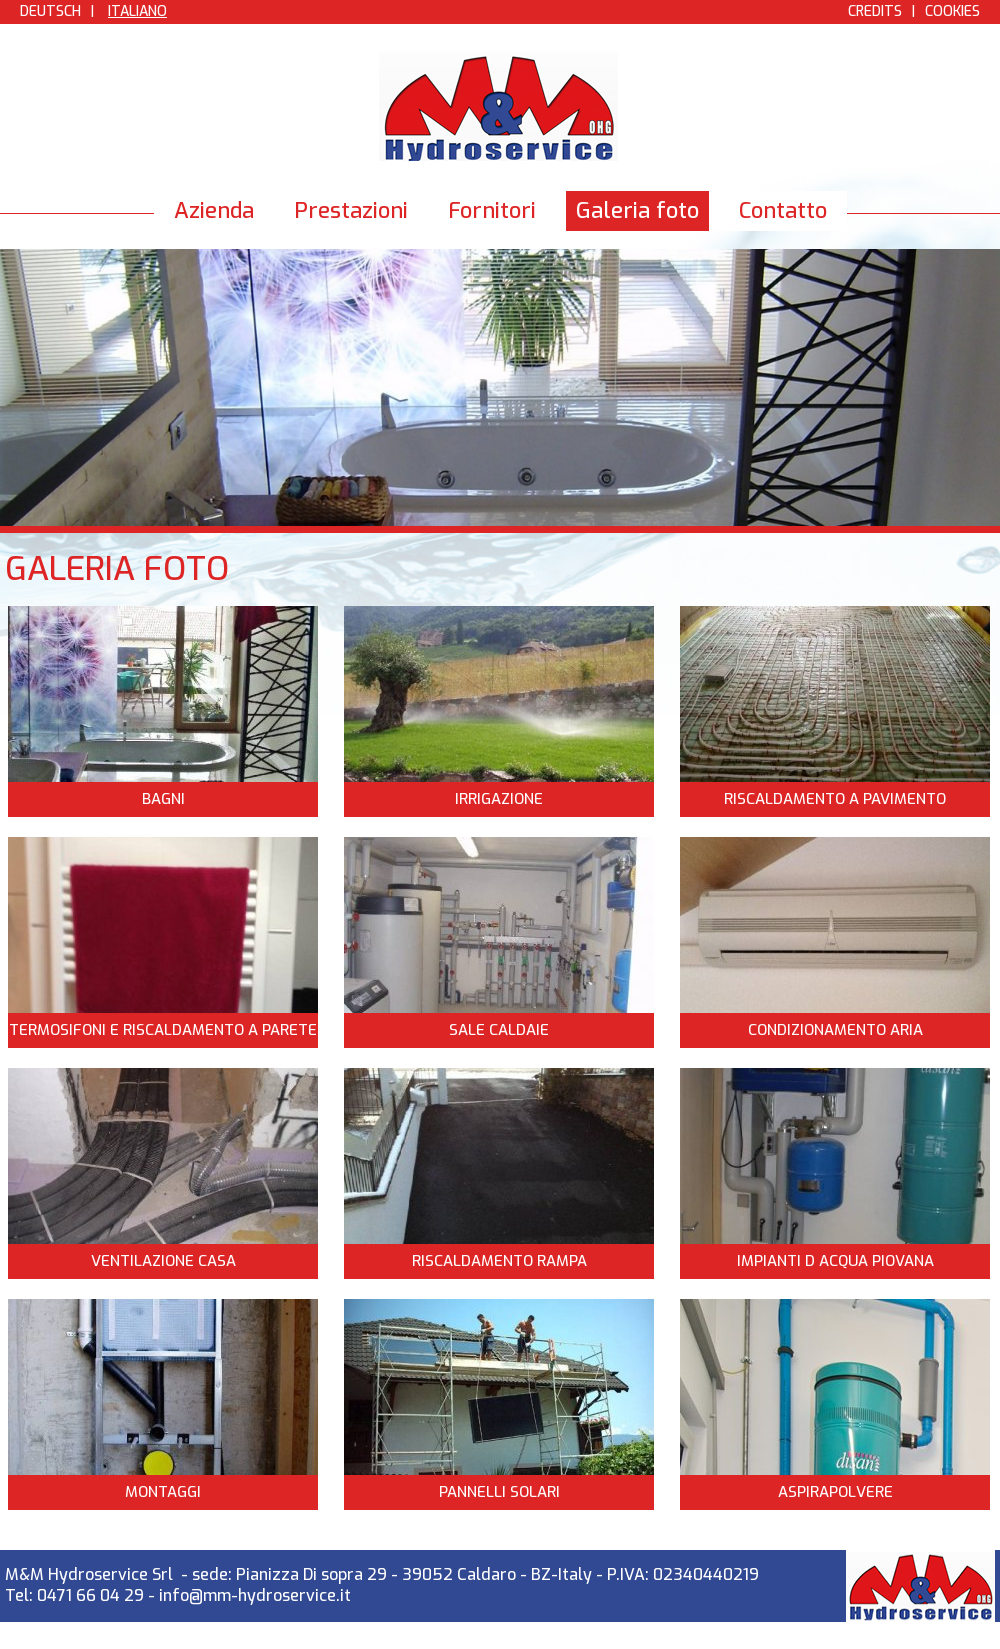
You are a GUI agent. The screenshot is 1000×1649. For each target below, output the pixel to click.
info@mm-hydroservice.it (255, 1595)
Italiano (137, 11)
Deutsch (50, 11)
